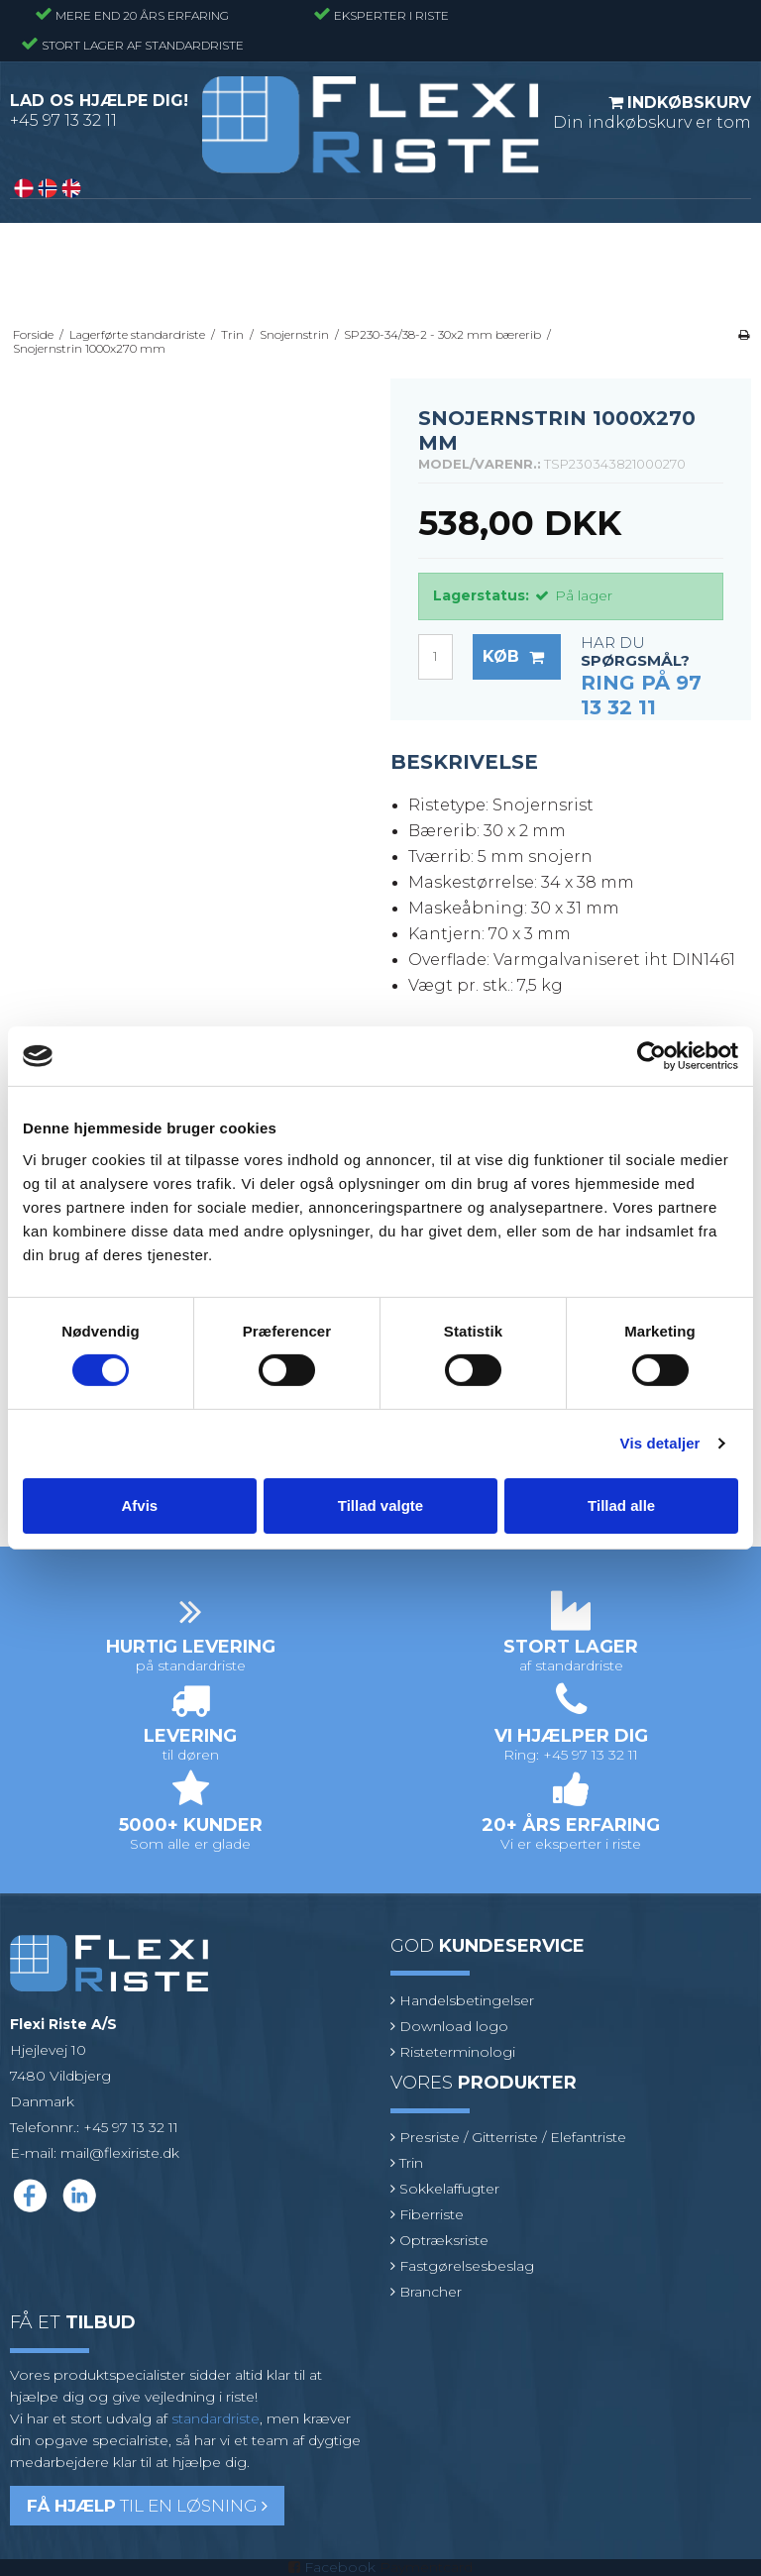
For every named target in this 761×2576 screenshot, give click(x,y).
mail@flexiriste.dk (119, 2153)
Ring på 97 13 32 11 (641, 695)
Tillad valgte (380, 1505)
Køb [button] (522, 657)
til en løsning (147, 2506)
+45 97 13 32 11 (63, 120)
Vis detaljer (660, 1443)
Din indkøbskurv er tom (652, 112)
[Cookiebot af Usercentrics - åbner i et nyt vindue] (651, 1056)
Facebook (340, 2567)
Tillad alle (621, 1505)
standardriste (215, 2418)
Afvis (139, 1505)
